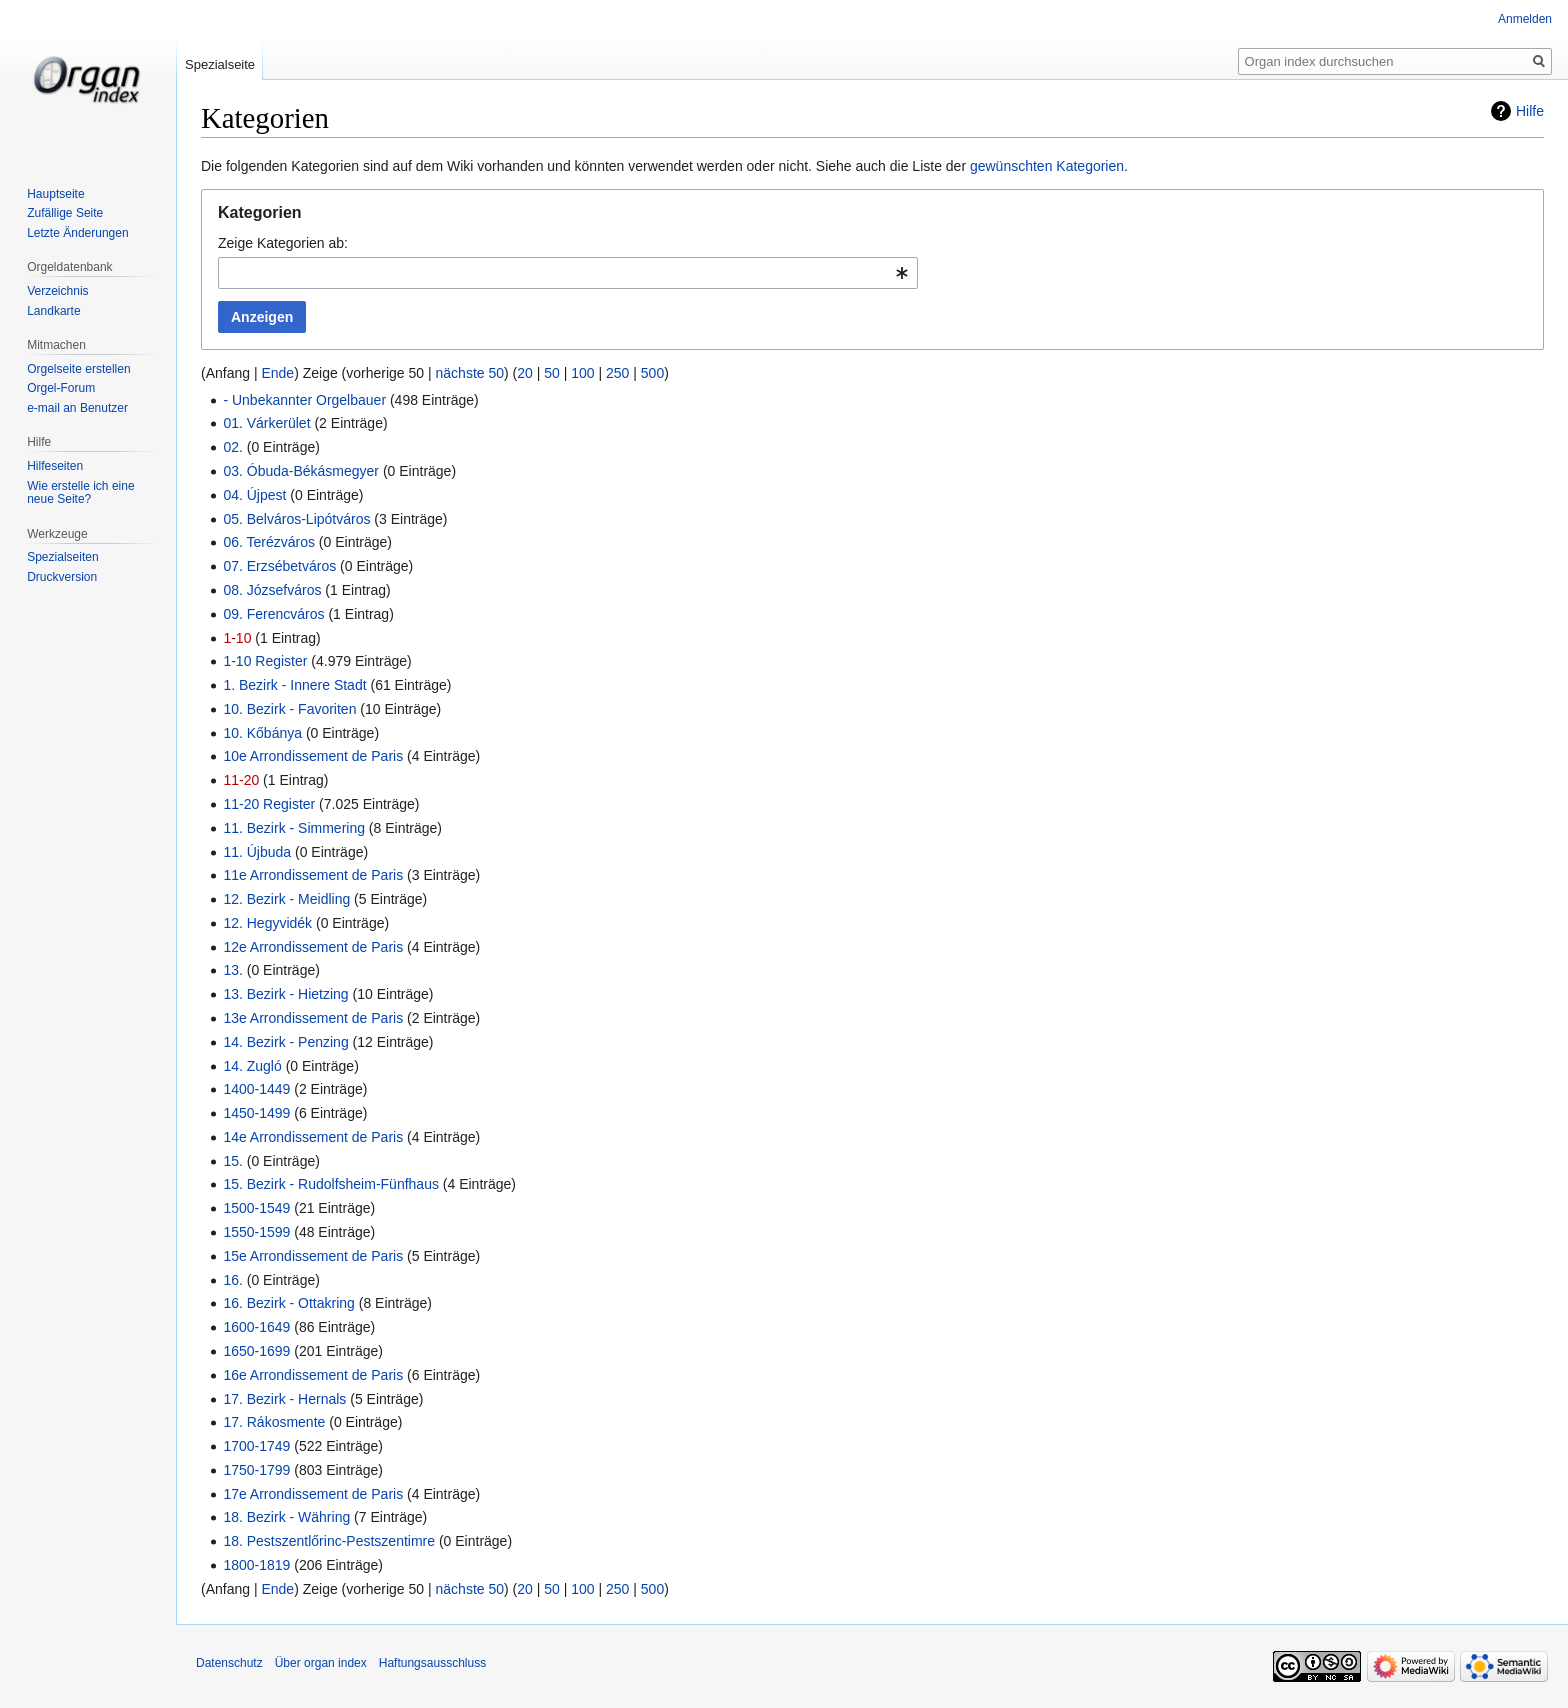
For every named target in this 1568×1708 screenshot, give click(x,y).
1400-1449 (256, 1089)
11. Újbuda (257, 852)
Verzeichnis (57, 291)
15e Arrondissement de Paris (313, 1256)
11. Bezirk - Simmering (294, 828)
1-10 (237, 638)
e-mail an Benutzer (77, 408)
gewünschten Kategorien (1047, 166)
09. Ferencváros (273, 614)
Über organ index (321, 1663)
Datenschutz (229, 1663)
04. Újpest (254, 495)
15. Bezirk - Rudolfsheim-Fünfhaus (331, 1184)
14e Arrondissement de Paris (313, 1137)
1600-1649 (256, 1327)
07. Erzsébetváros (279, 566)
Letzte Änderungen (77, 233)
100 (582, 373)
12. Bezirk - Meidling (286, 899)
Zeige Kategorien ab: (283, 243)
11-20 (241, 780)
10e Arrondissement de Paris (313, 756)
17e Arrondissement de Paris (313, 1494)
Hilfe (1530, 111)
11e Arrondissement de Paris (313, 875)
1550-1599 (256, 1232)
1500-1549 (256, 1208)
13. (232, 970)
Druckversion (62, 577)
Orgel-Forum (61, 388)
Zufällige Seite (65, 213)
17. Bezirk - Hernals (284, 1399)
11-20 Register (269, 804)
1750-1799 (256, 1470)
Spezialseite (220, 64)
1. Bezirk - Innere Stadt (294, 685)
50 (552, 373)
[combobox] (568, 273)
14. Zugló (252, 1066)
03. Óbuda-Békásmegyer (301, 471)
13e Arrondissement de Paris (313, 1018)
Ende (277, 373)
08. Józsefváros (272, 590)
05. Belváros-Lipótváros (296, 519)
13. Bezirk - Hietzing (285, 994)
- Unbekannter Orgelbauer (304, 400)
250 (617, 373)
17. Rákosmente (274, 1422)
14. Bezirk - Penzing (285, 1042)
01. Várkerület (266, 423)
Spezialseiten (62, 557)
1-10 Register (265, 661)
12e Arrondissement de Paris (313, 947)
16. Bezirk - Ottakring (289, 1303)
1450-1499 (256, 1113)
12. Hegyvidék (267, 923)
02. (232, 447)
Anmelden (1525, 19)
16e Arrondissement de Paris (313, 1375)
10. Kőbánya (262, 733)
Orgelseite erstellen (78, 369)
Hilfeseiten (55, 466)
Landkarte (53, 311)
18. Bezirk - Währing (286, 1517)
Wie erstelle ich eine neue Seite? (80, 493)
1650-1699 (256, 1351)
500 (652, 373)
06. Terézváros (269, 542)
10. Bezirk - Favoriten (289, 709)
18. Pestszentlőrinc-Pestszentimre (329, 1541)
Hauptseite (55, 194)
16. (232, 1280)
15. (232, 1161)
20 (525, 373)
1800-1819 (256, 1565)
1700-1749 (256, 1446)
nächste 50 (470, 373)
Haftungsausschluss (432, 1663)
